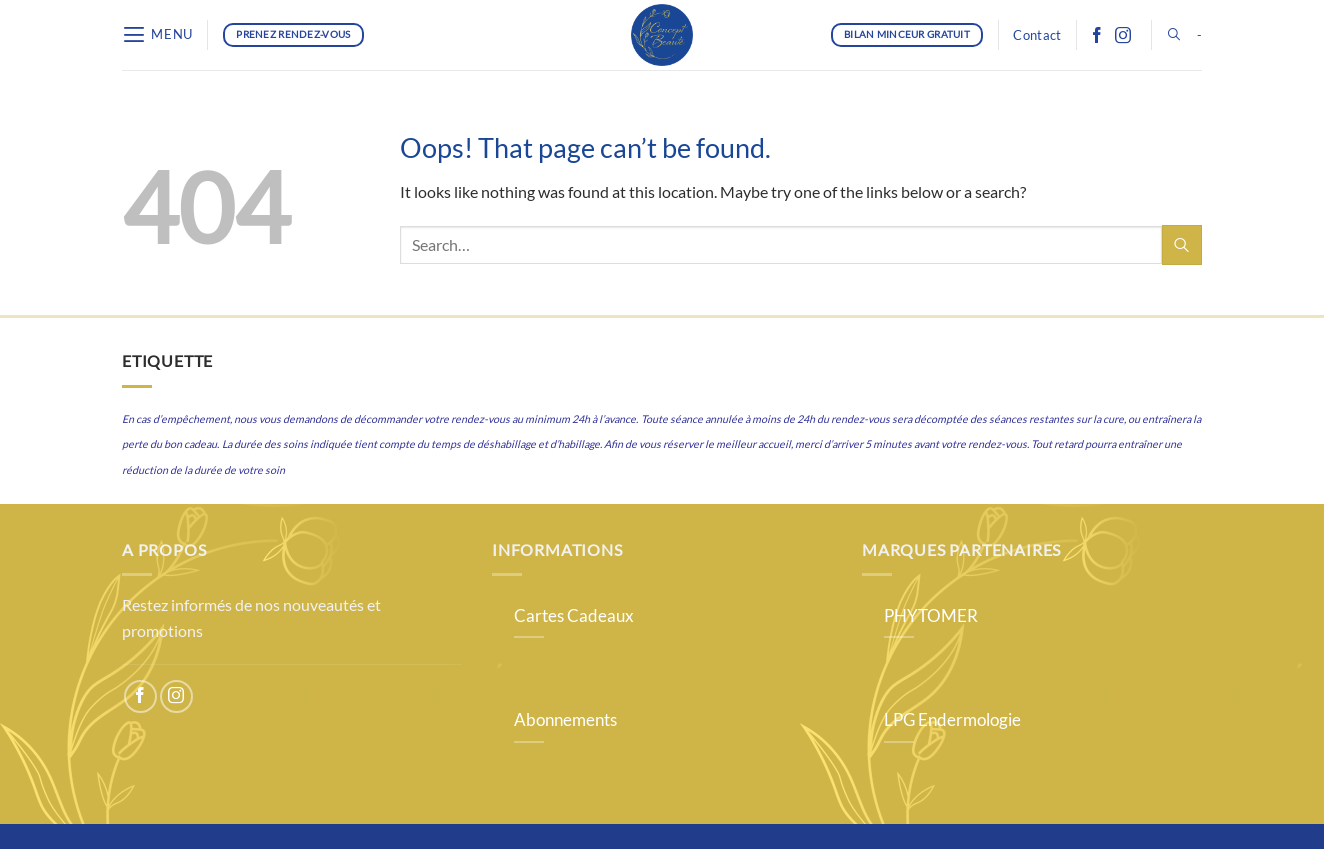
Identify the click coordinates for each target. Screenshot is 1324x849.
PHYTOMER (931, 616)
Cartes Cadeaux (574, 616)
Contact (1037, 35)
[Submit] (1182, 244)
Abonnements (565, 720)
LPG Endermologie (952, 720)
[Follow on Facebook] (1097, 35)
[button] (157, 34)
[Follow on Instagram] (1123, 35)
